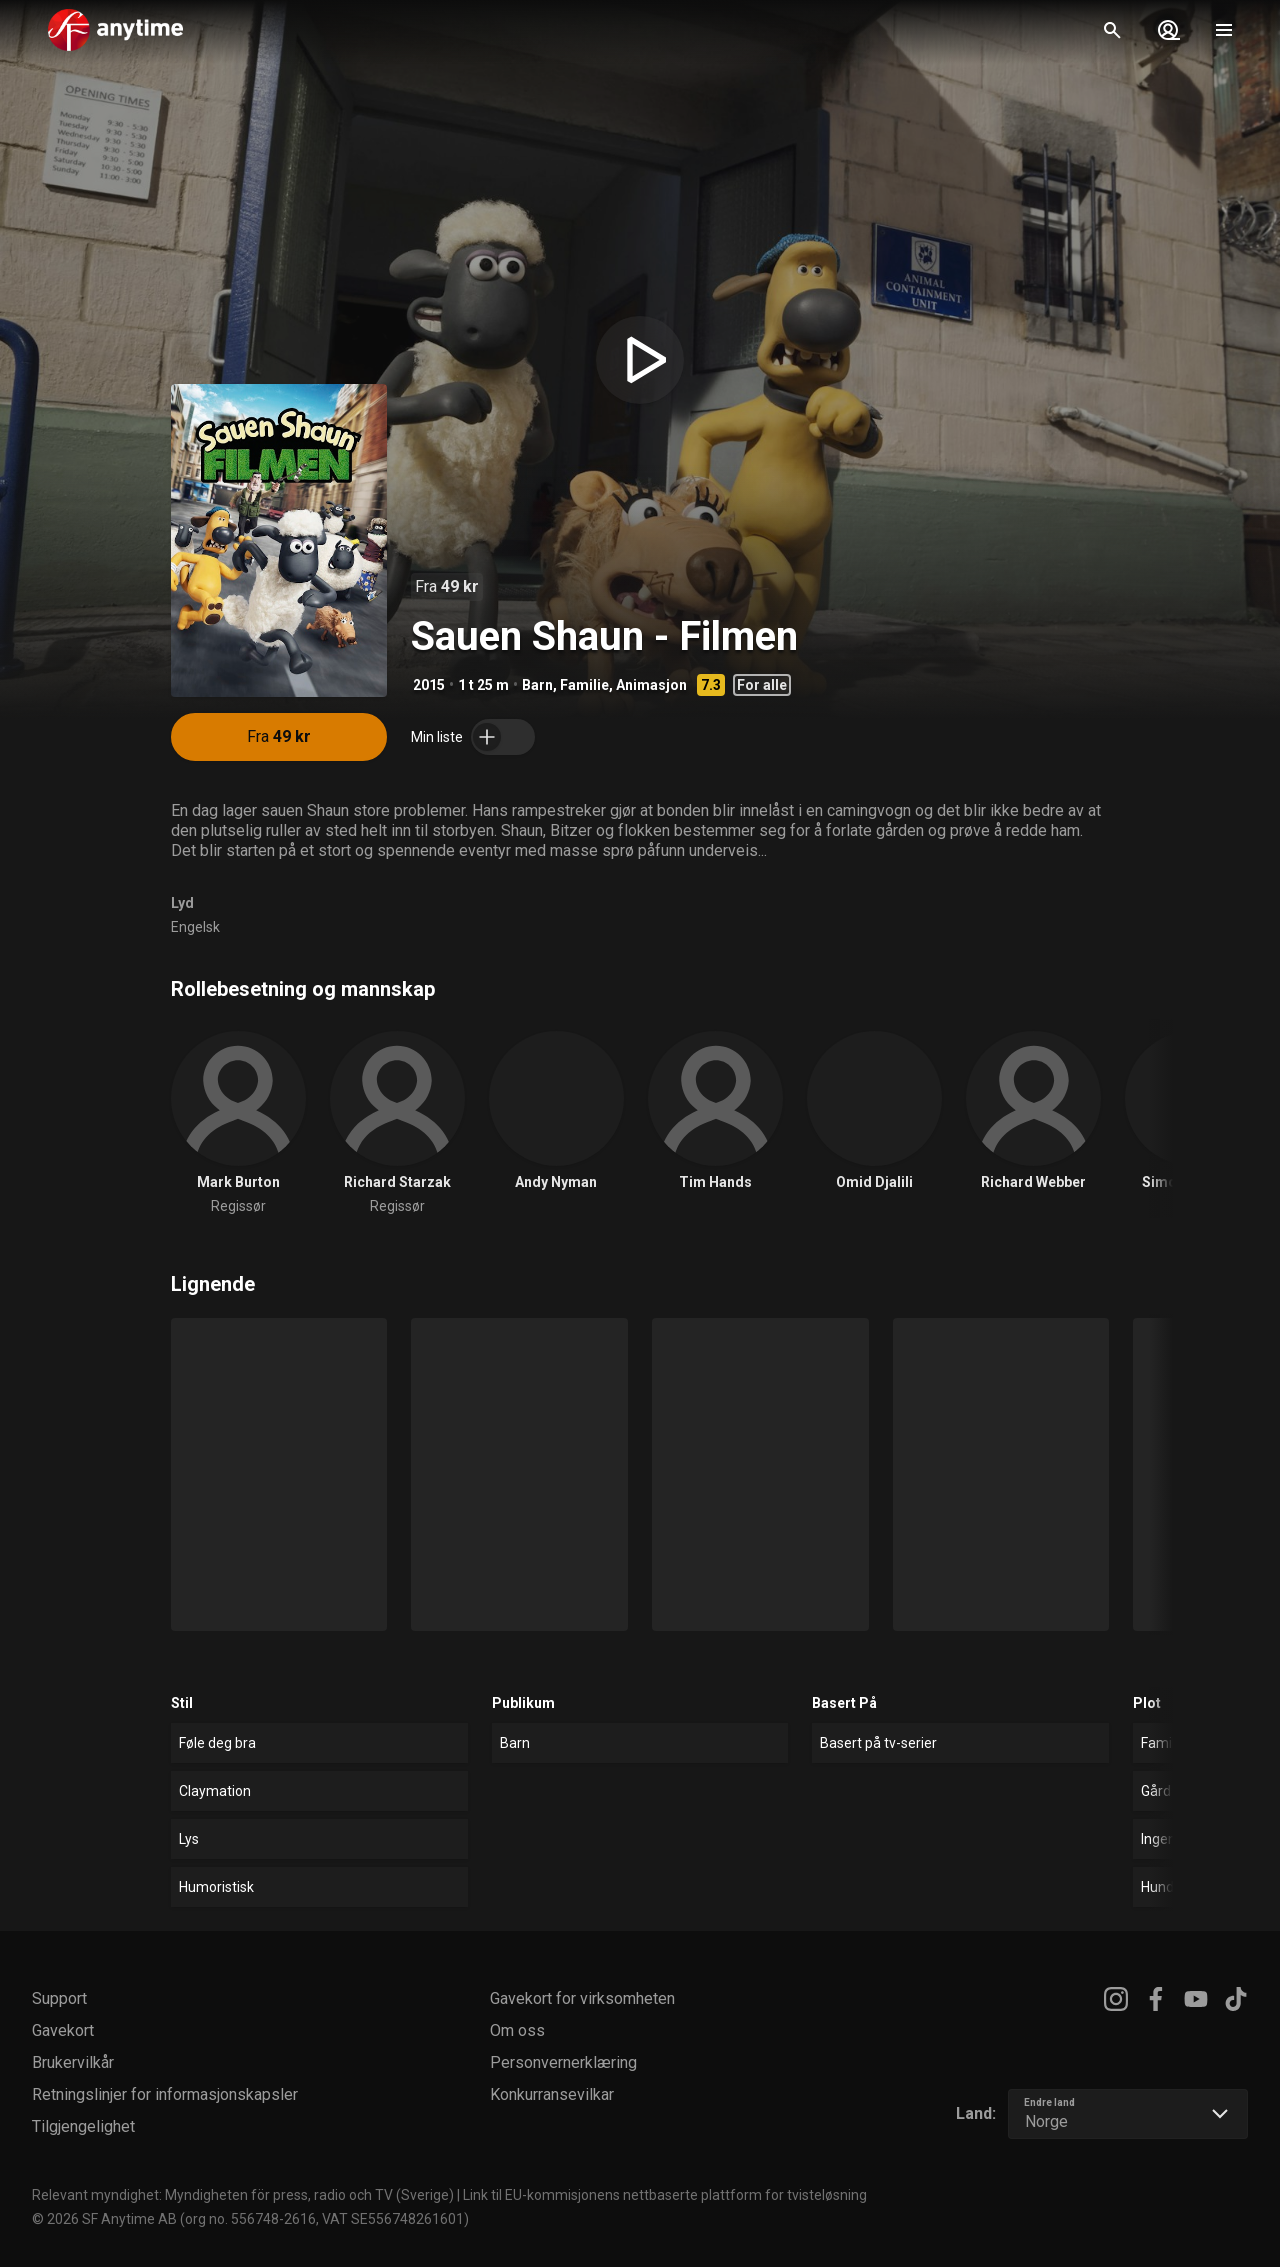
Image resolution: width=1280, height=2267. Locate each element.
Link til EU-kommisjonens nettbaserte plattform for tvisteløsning (665, 2195)
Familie (584, 685)
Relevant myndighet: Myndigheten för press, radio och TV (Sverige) (243, 2195)
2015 (429, 685)
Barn (537, 685)
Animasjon (651, 685)
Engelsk (195, 927)
